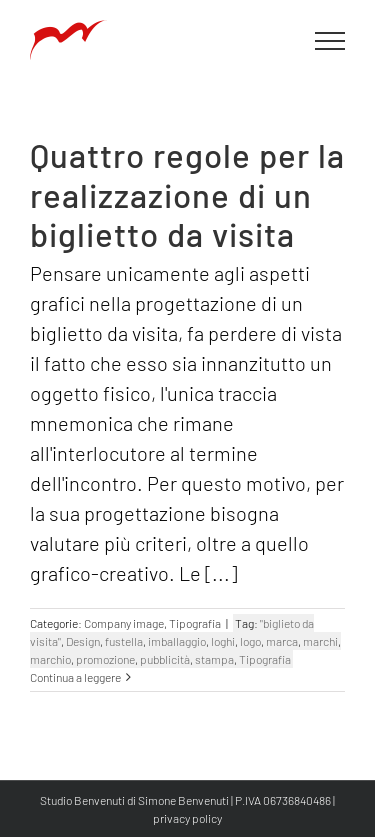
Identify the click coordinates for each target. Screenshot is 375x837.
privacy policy (187, 818)
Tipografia (195, 623)
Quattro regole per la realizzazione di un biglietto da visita (187, 194)
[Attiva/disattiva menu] (330, 41)
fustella (124, 641)
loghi (223, 641)
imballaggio (177, 641)
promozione (105, 659)
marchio (50, 659)
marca (282, 641)
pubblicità (165, 659)
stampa (214, 659)
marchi (320, 641)
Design (83, 641)
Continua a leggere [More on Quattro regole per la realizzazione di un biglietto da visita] (75, 677)
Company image (124, 623)
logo (250, 641)
